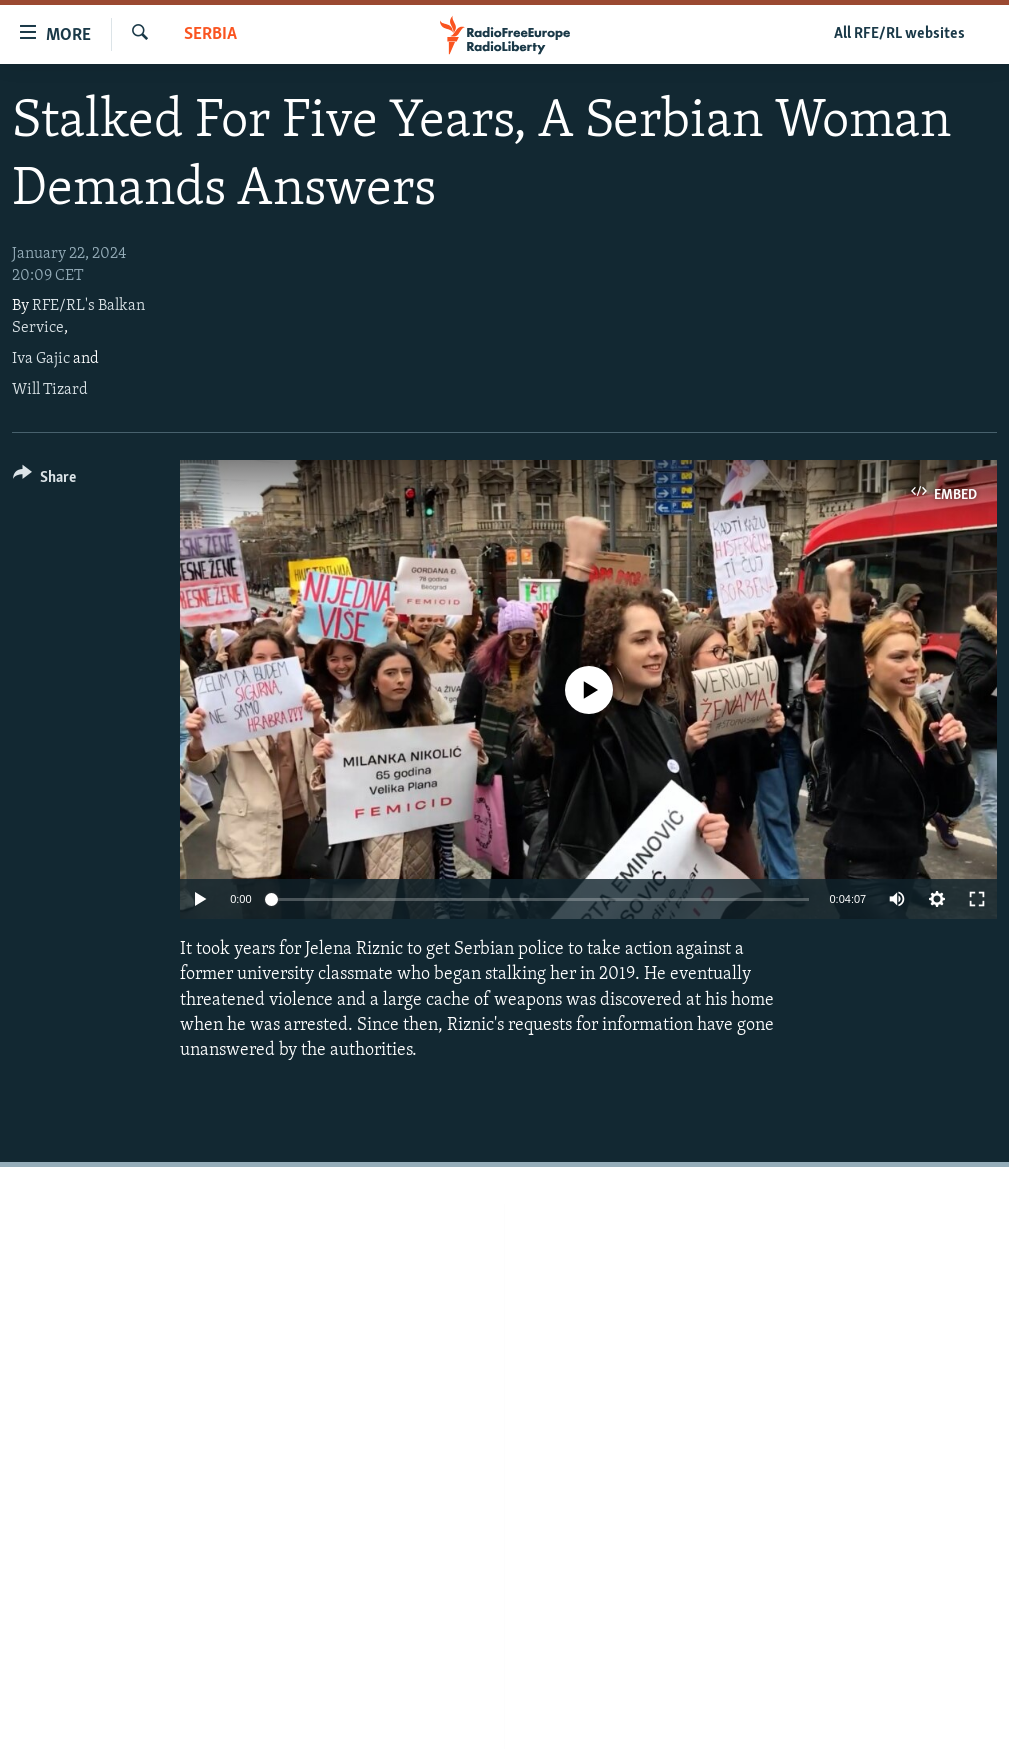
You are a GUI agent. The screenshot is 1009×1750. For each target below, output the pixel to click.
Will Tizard (50, 390)
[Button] (44, 480)
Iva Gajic (41, 359)
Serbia (210, 34)
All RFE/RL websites (899, 34)
